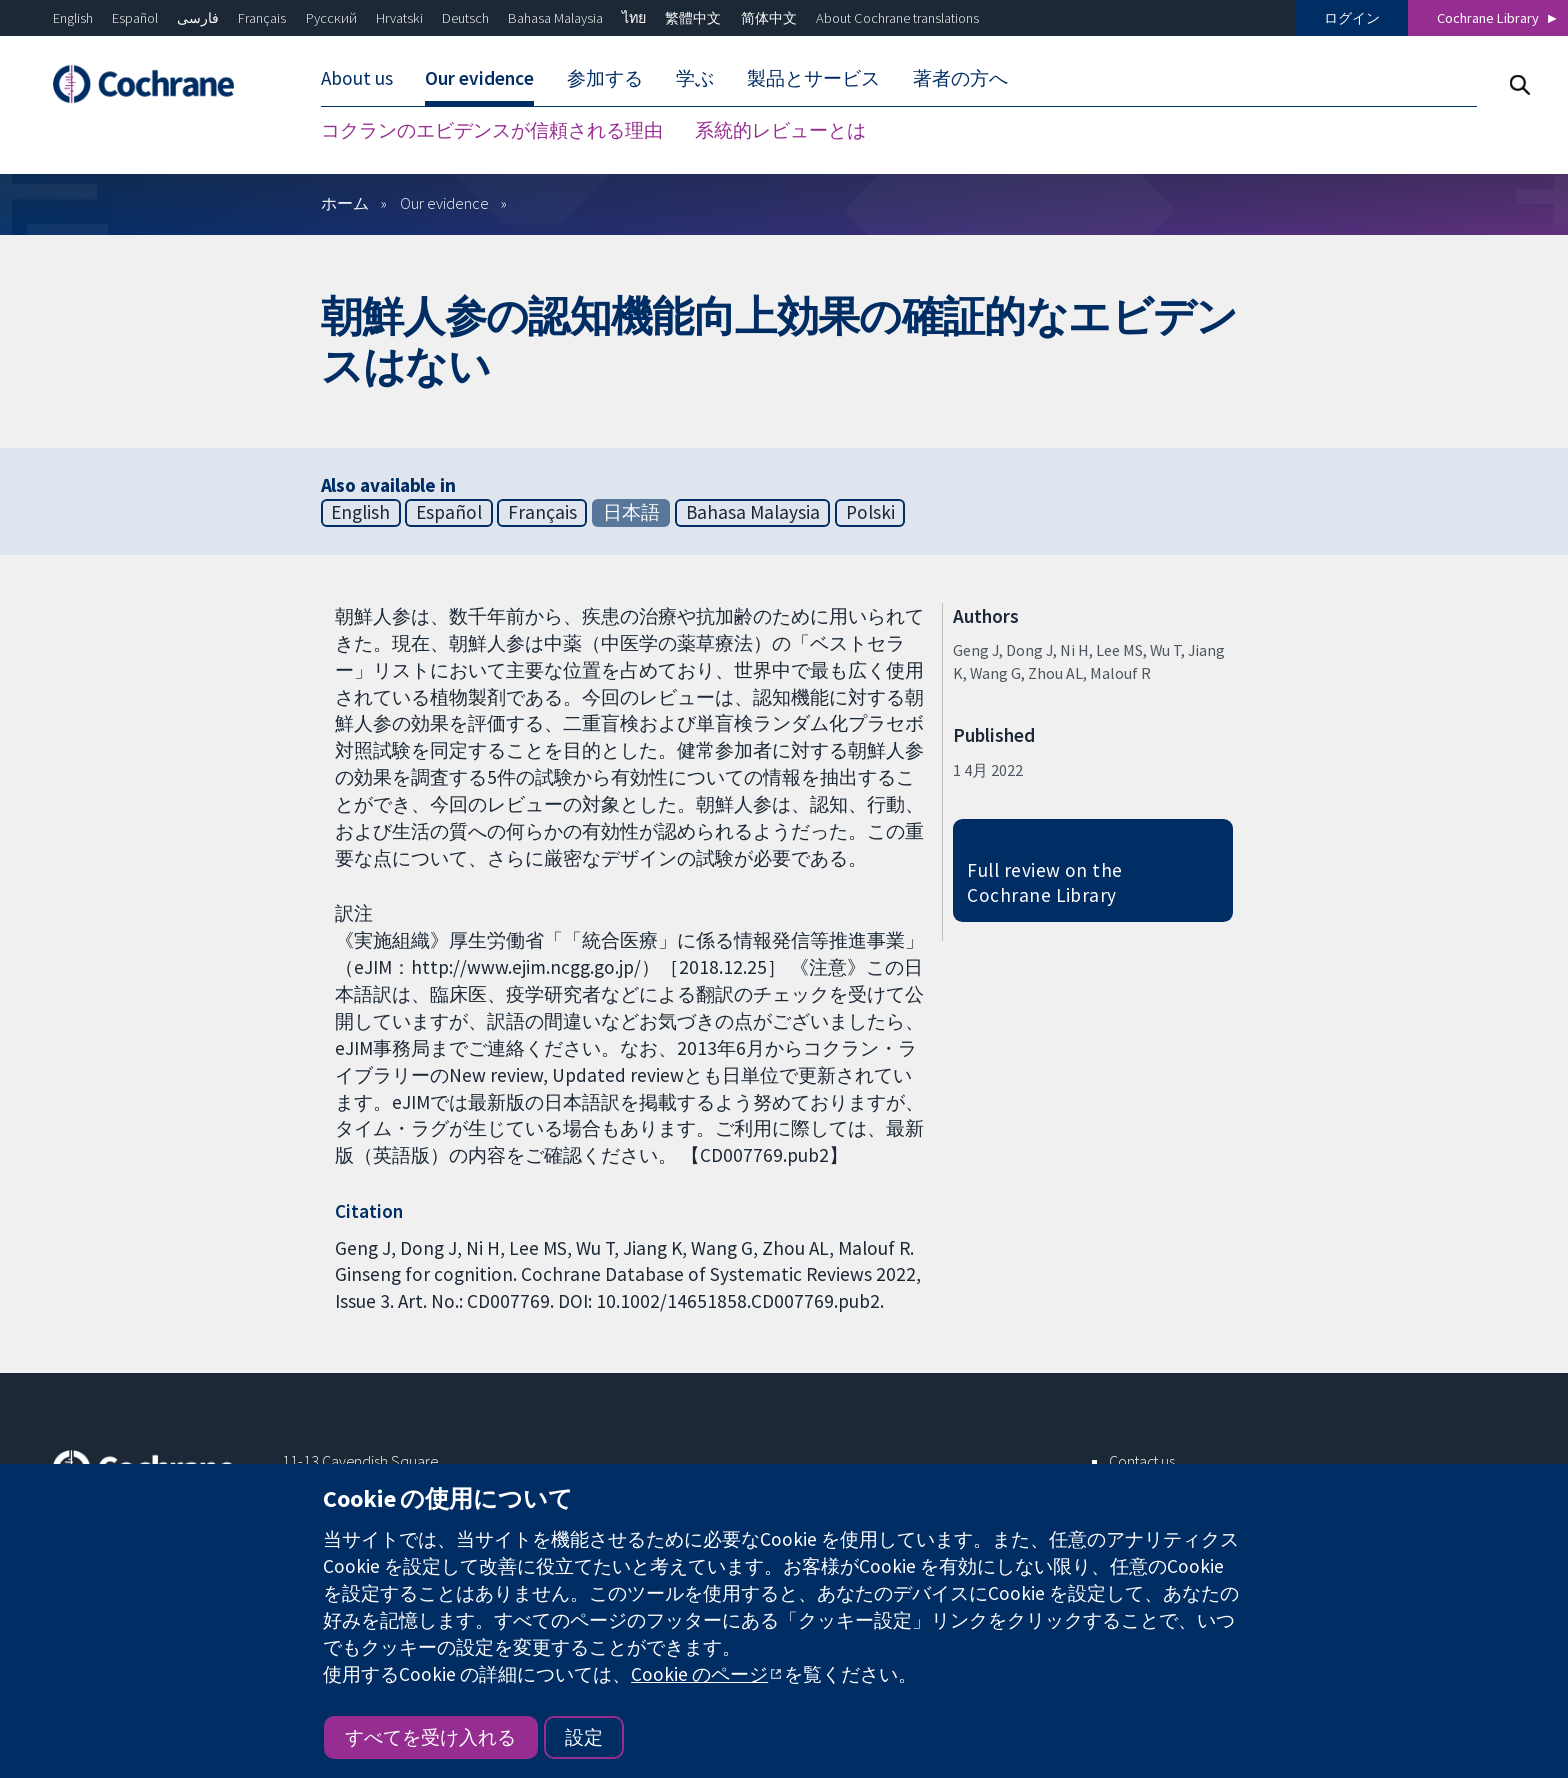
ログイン (1352, 18)
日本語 (631, 512)
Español (135, 18)
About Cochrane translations (897, 18)
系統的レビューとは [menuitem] (780, 130)
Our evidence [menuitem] (479, 78)
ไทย (634, 18)
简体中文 (769, 18)
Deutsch (465, 18)
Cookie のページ (699, 1674)
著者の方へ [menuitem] (960, 78)
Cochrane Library (1488, 18)
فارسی (198, 18)
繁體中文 (693, 18)
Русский (331, 18)
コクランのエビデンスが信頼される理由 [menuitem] (492, 130)
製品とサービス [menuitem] (813, 78)
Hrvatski (399, 18)
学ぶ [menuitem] (695, 78)
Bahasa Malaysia (555, 18)
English (73, 18)
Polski (870, 512)
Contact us (1142, 1461)
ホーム (345, 203)
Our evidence (444, 203)
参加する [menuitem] (605, 78)
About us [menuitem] (357, 78)
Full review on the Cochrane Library (1045, 882)
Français (262, 18)
